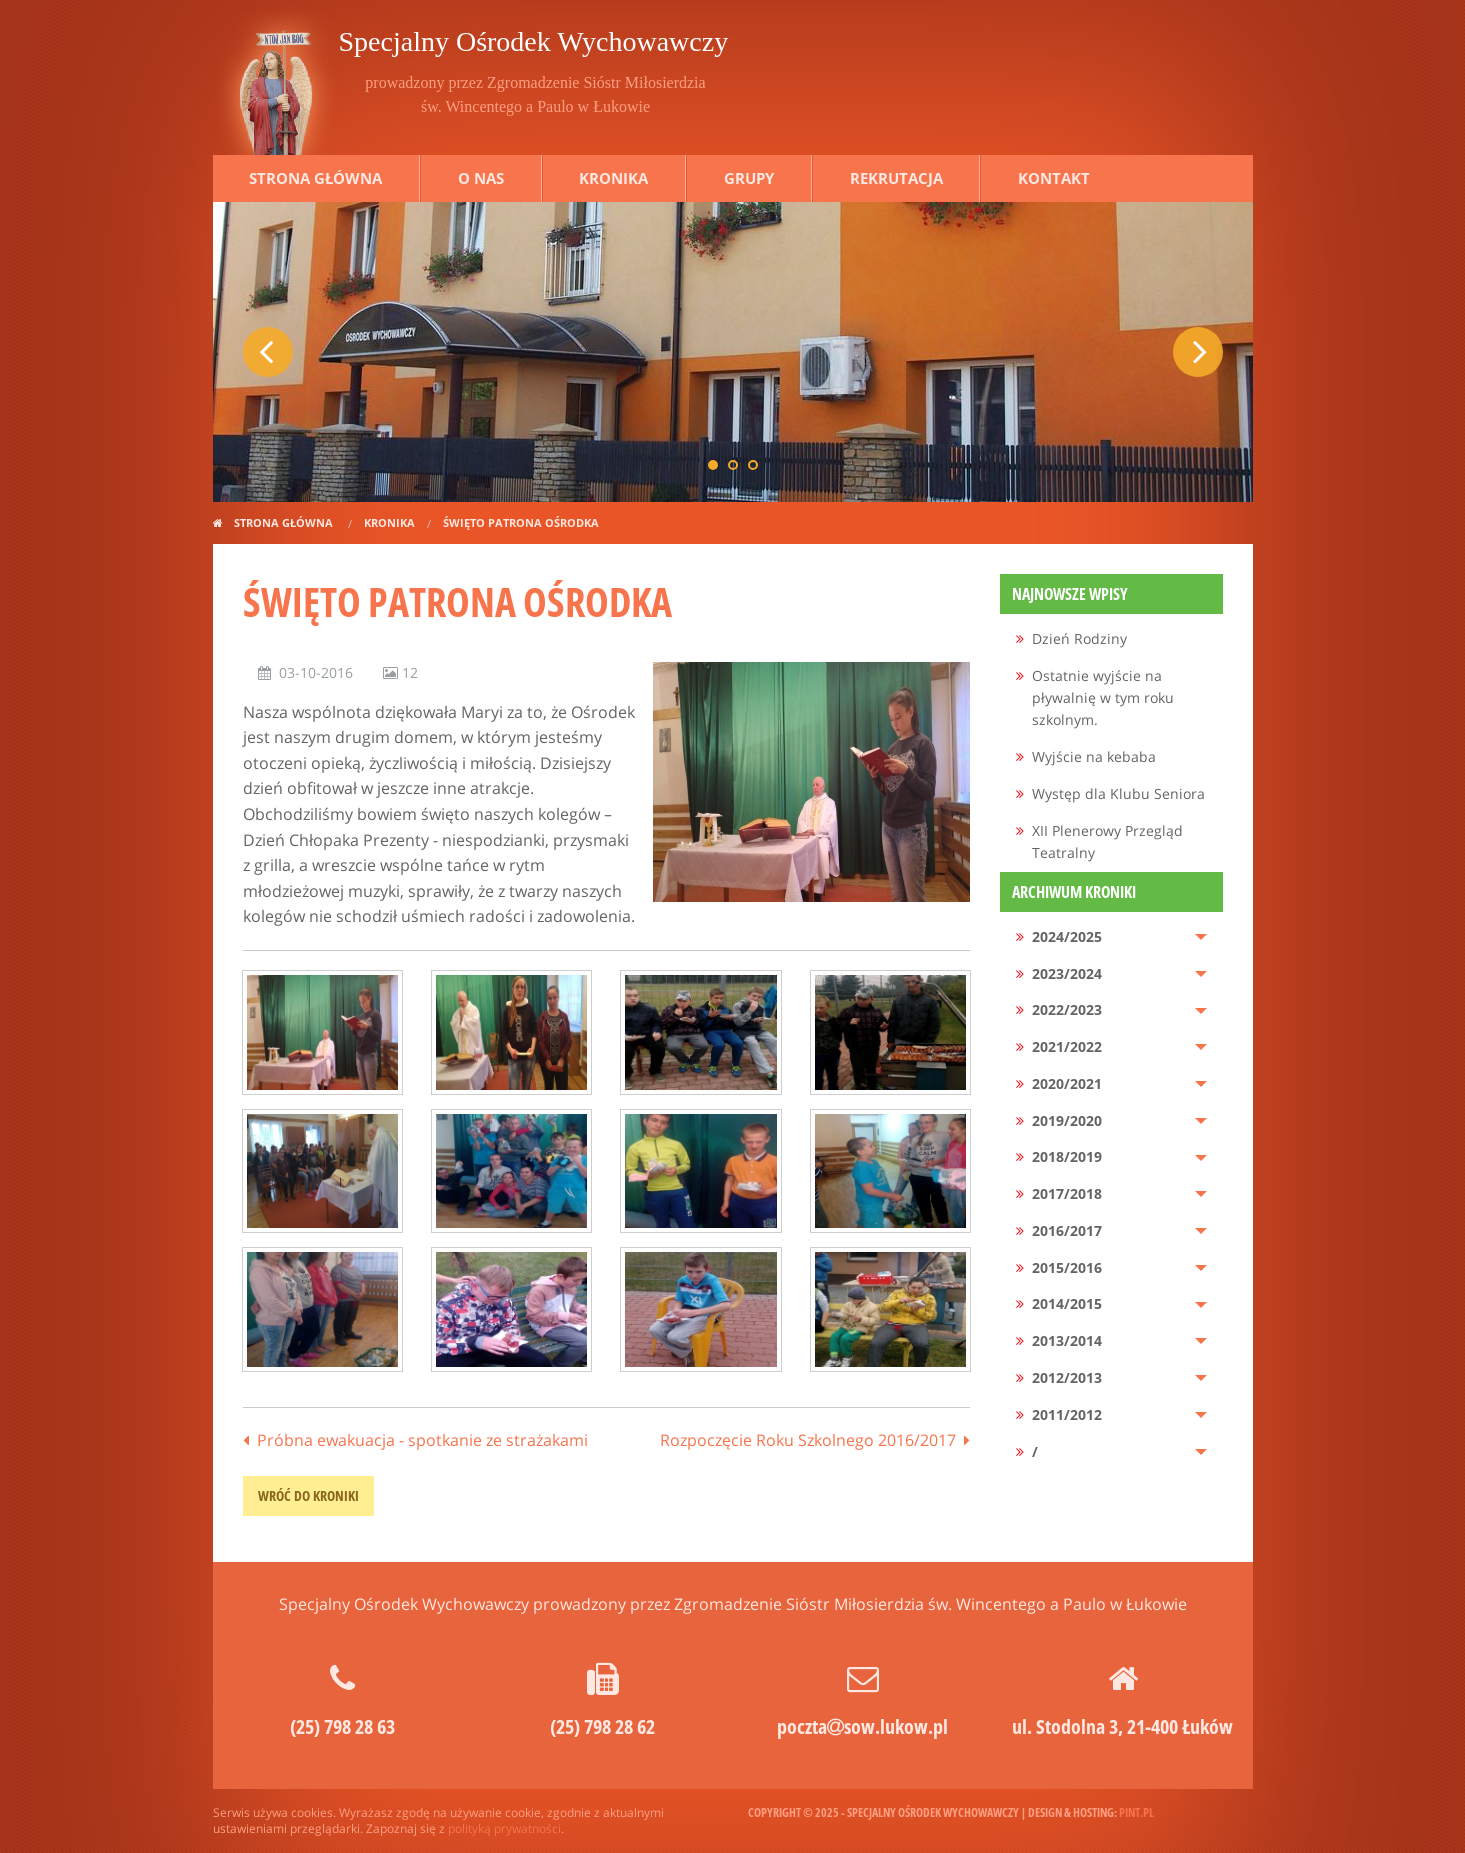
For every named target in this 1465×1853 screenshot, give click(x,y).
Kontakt (1054, 178)
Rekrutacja (896, 178)
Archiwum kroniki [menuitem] (1074, 892)
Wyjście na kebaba (1094, 756)
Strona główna (315, 178)
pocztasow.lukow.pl (862, 1726)
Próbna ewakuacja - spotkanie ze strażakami (422, 1440)
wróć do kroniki (308, 1495)
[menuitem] (1111, 639)
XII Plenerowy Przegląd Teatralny (1107, 841)
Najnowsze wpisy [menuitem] (1070, 594)
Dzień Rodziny (1079, 638)
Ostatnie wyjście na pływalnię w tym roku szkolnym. (1103, 698)
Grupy (749, 178)
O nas (481, 178)
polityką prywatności (504, 1828)
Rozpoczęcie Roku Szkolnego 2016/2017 (808, 1440)
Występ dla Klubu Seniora (1118, 793)
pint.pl (1136, 1812)
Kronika (613, 178)
